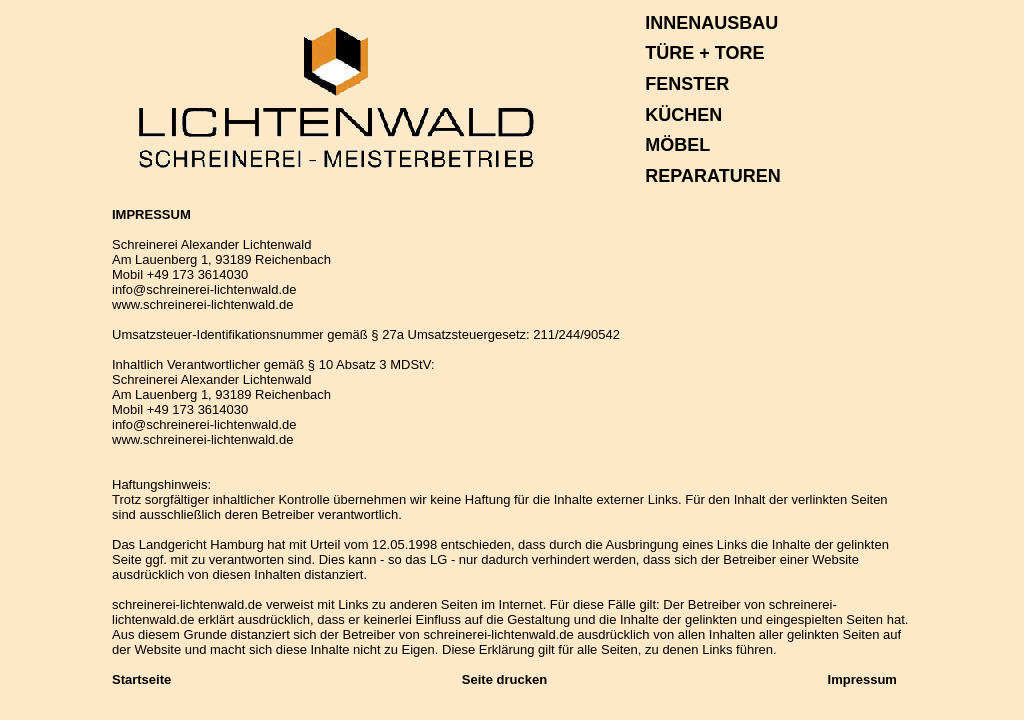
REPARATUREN (712, 176)
